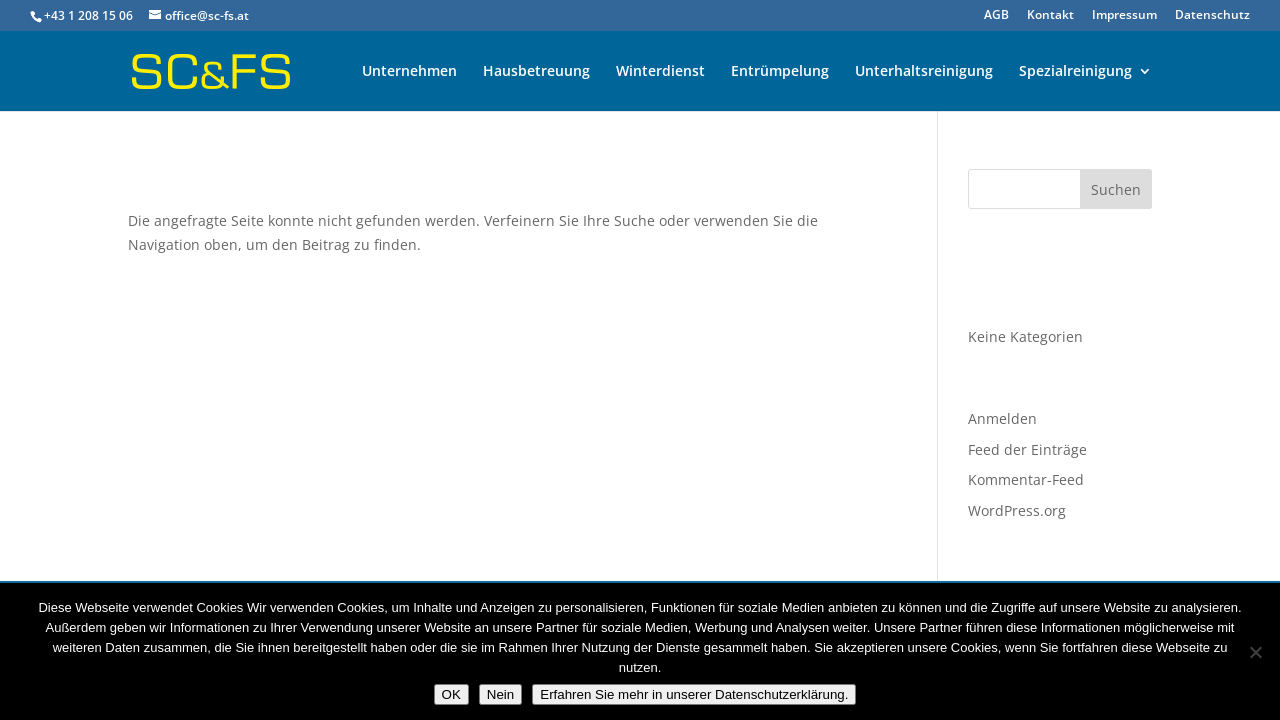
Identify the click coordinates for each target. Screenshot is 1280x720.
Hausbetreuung (536, 72)
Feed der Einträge (1027, 449)
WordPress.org (1017, 510)
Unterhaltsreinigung (924, 72)
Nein (500, 694)
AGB (996, 16)
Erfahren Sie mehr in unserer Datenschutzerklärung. (694, 694)
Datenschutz (1212, 16)
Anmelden (1002, 418)
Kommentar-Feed (1026, 479)
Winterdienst (660, 72)
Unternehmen (409, 72)
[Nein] (1255, 652)
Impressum (1124, 16)
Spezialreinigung (1075, 72)
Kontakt (1050, 16)
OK (451, 694)
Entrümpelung (780, 72)
